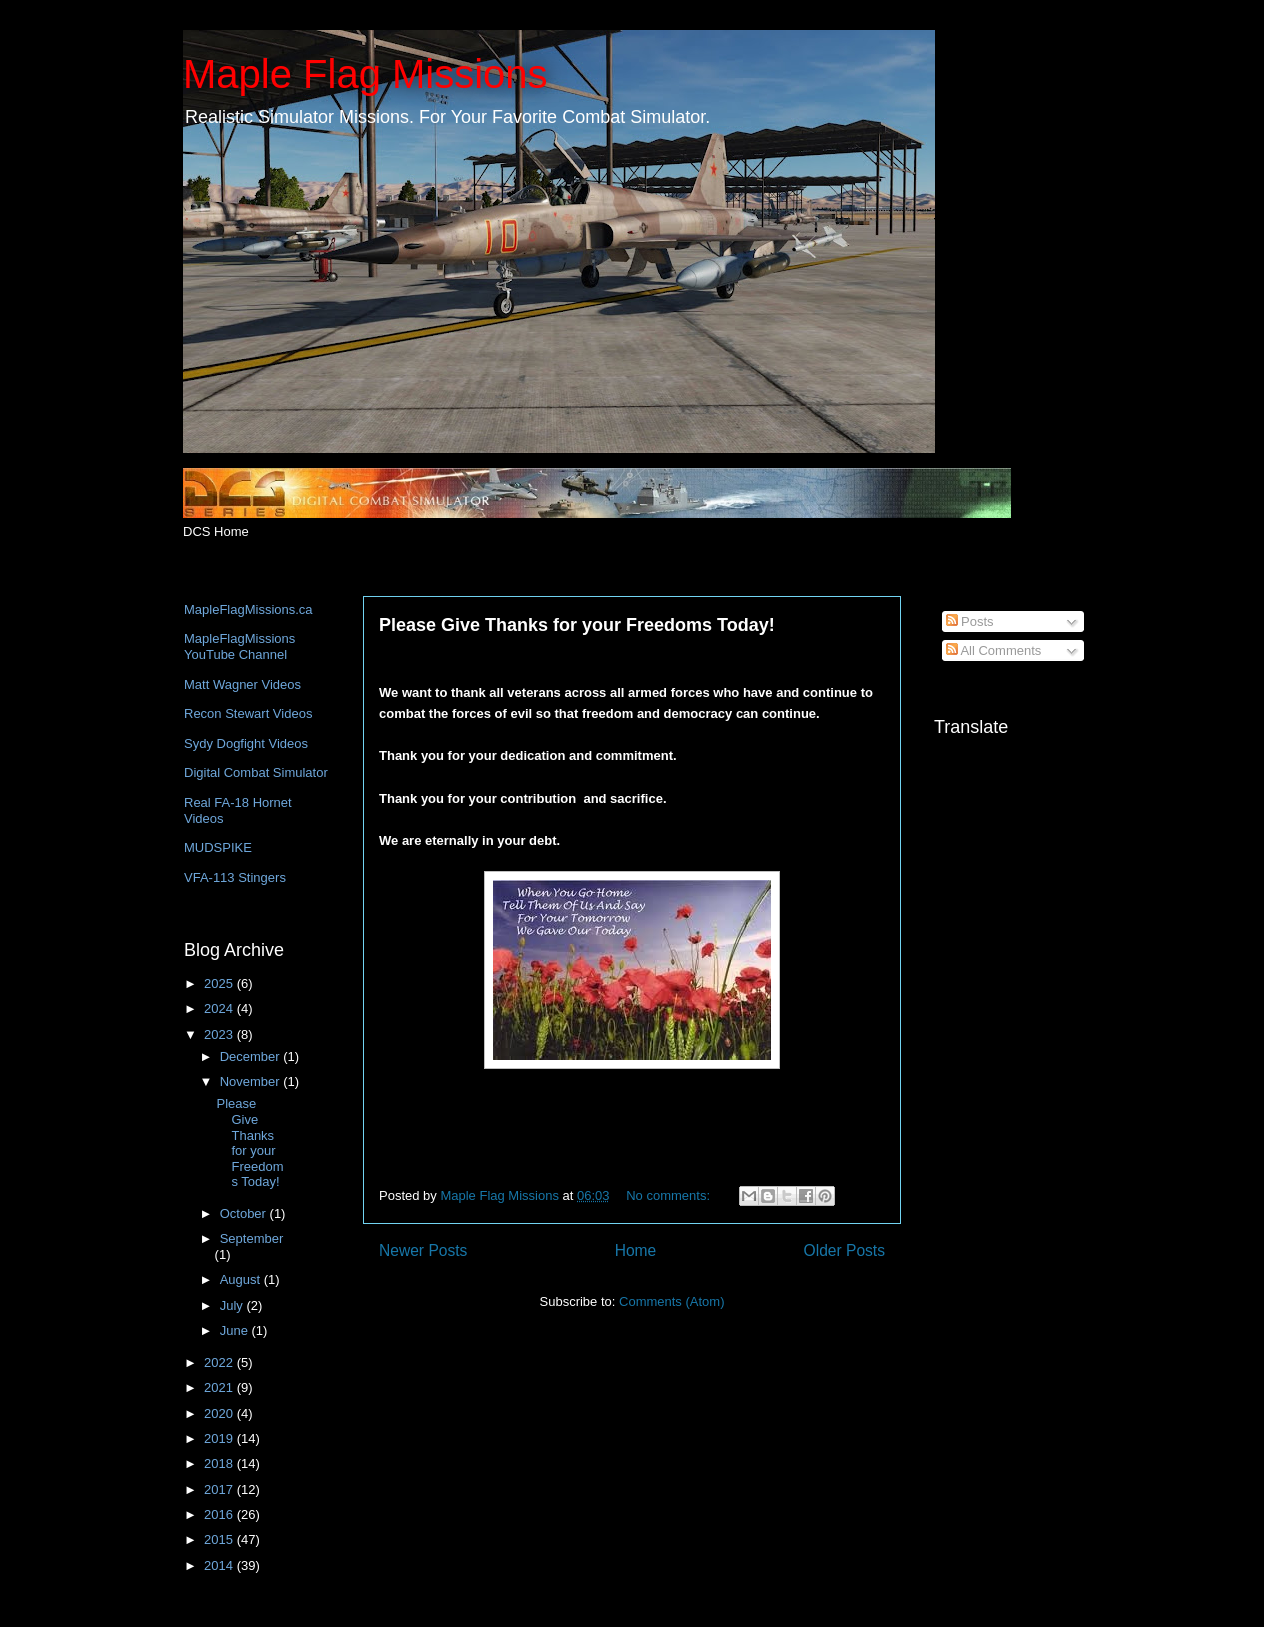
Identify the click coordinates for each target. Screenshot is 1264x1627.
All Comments (994, 650)
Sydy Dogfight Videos (246, 743)
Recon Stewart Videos (248, 713)
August (242, 1279)
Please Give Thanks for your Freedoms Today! (577, 625)
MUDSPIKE (218, 847)
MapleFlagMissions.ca (248, 609)
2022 (220, 1362)
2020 (220, 1413)
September (252, 1238)
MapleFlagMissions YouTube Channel (239, 646)
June (236, 1330)
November (252, 1081)
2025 (220, 983)
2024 (220, 1008)
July (233, 1305)
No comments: (669, 1195)
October (245, 1213)
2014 (220, 1565)
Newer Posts (423, 1250)
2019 (220, 1438)
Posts (970, 621)
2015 (220, 1539)
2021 (220, 1387)
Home (636, 1250)
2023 (220, 1034)
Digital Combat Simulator (256, 772)
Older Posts (844, 1250)
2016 (220, 1514)
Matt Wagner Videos (242, 684)
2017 (220, 1489)
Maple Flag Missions (365, 74)
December (252, 1056)
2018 (220, 1463)
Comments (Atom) (671, 1301)
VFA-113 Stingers (235, 877)
